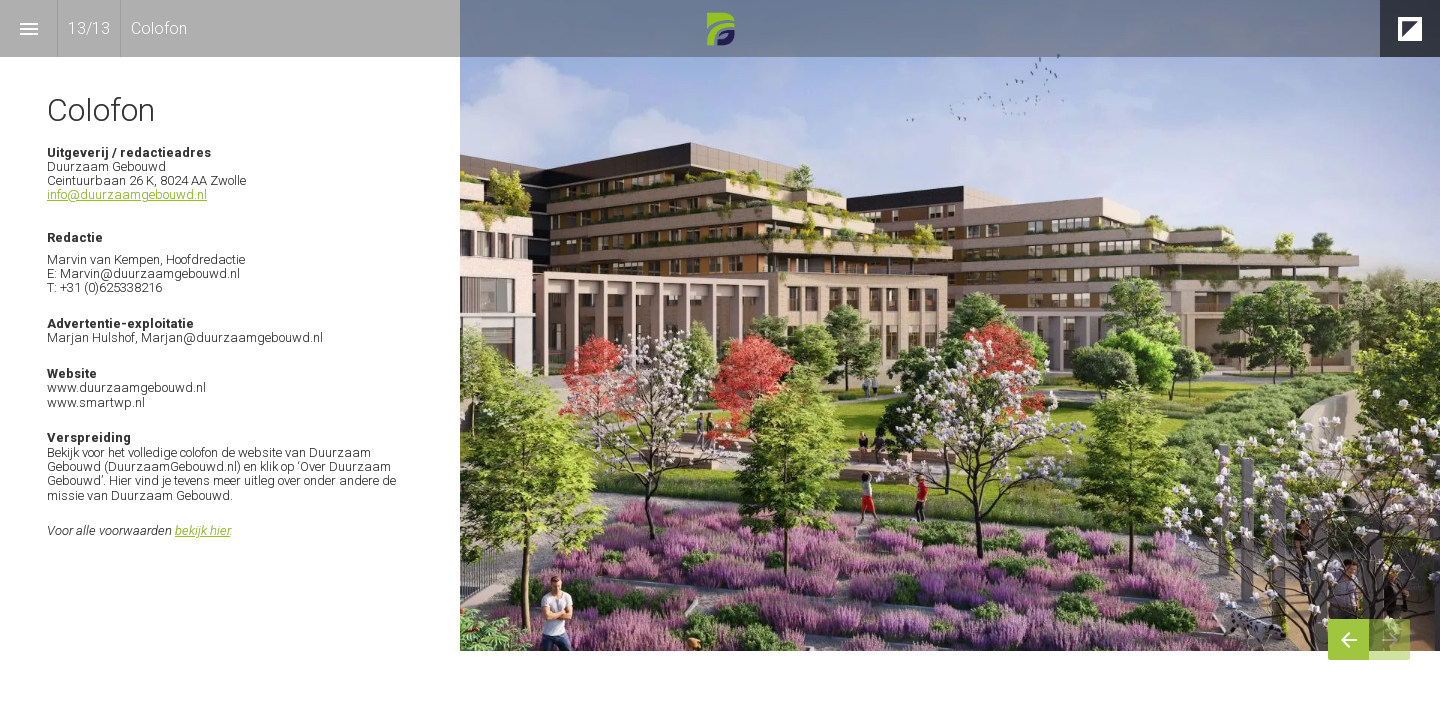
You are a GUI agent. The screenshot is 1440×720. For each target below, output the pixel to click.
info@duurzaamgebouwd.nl (127, 194)
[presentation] (720, 325)
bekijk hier (202, 530)
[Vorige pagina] (1348, 639)
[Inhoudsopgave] (28, 28)
